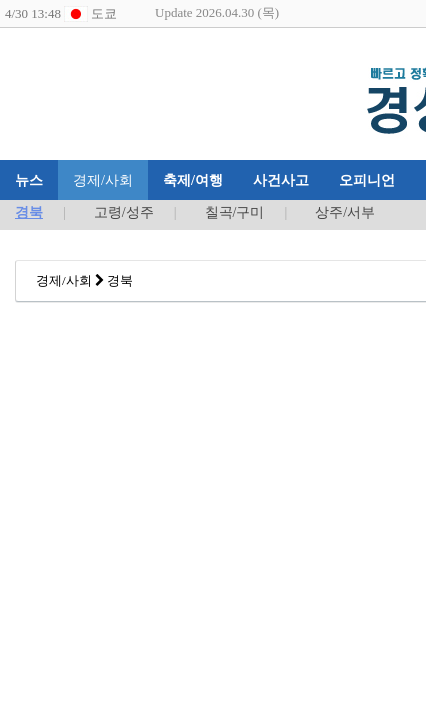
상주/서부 (345, 212)
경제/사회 (103, 180)
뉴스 (29, 180)
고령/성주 (124, 212)
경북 (29, 212)
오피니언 (367, 180)
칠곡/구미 (235, 212)
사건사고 (281, 180)
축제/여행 (193, 180)
